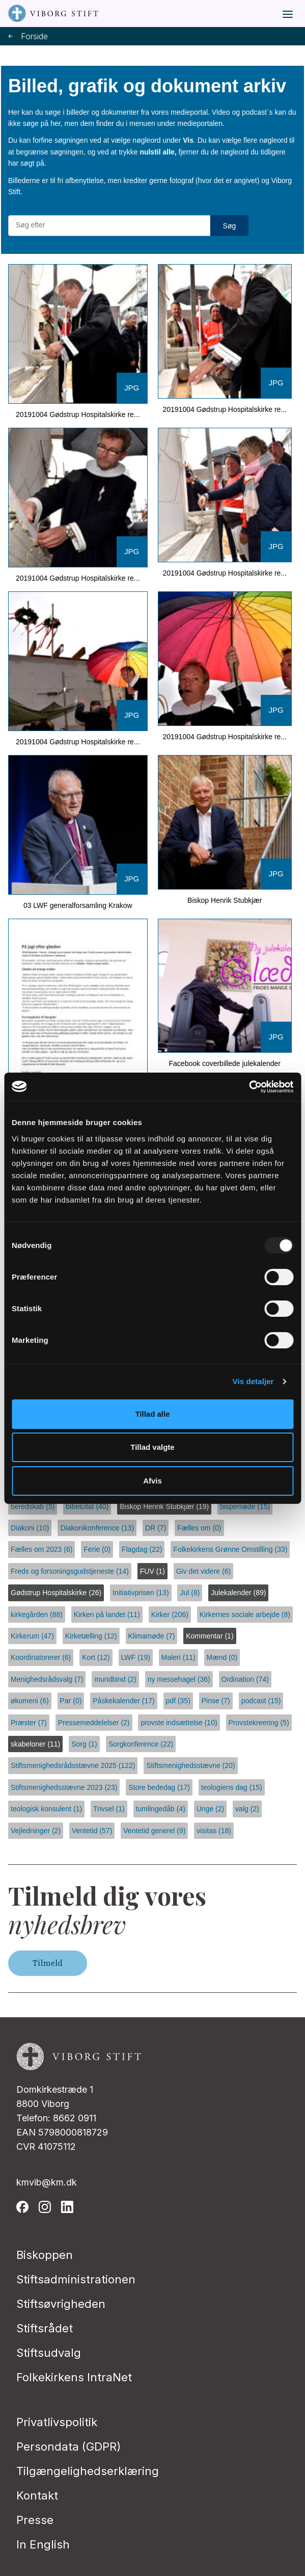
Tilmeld (48, 1963)
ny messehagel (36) (179, 1679)
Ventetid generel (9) (154, 1831)
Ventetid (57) (92, 1831)
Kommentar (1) (209, 1636)
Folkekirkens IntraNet (74, 2377)
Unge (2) (210, 1809)
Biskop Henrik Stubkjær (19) (164, 1506)
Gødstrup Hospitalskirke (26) (56, 1593)
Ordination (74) (245, 1679)
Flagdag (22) (142, 1549)
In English (43, 2544)
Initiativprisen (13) (141, 1593)
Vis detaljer (253, 1381)
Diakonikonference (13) (97, 1528)
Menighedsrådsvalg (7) (47, 1679)
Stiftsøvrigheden (60, 2304)
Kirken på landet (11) (107, 1614)
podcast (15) (261, 1701)
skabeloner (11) (35, 1744)
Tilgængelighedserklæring (87, 2471)
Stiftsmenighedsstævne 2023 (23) (64, 1787)
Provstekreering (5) (259, 1723)
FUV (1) (152, 1571)
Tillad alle (152, 1414)
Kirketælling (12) (91, 1636)
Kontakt (37, 2495)
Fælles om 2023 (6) (41, 1549)
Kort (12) (95, 1657)
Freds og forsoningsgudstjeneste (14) (70, 1571)
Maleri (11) (178, 1657)
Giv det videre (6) (203, 1571)
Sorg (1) (84, 1744)
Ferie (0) (97, 1549)
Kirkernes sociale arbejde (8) (245, 1614)
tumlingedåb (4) (160, 1809)
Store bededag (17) (159, 1787)
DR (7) (155, 1528)
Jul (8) (190, 1593)
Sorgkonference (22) (141, 1744)
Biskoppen (44, 2255)
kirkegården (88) (37, 1614)
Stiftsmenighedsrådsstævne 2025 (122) (73, 1765)
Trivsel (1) (109, 1809)
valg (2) (247, 1809)
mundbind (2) (115, 1679)
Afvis (152, 1480)
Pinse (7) (216, 1701)
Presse (34, 2520)
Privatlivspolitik (56, 2422)
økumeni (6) (30, 1701)
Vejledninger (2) (36, 1831)
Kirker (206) (169, 1614)
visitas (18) (214, 1831)
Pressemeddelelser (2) (94, 1723)
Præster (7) (29, 1723)
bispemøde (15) (245, 1506)
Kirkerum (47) (32, 1636)
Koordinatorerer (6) (41, 1657)
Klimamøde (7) (151, 1636)
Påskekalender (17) (123, 1701)
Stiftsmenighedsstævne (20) (190, 1765)
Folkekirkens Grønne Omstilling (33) (230, 1549)
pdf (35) (178, 1701)
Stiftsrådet (44, 2328)
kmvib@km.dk (46, 2182)
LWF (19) (135, 1657)
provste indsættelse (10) (179, 1723)
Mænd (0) (222, 1657)
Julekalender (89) (238, 1593)
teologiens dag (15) (231, 1787)
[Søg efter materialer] (109, 225)
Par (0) (71, 1701)
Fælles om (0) (199, 1528)
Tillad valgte (152, 1447)
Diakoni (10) (30, 1528)
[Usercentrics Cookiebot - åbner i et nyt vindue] (248, 1087)
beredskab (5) (32, 1506)
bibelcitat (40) (87, 1506)
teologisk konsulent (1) (46, 1809)
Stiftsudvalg (48, 2353)
